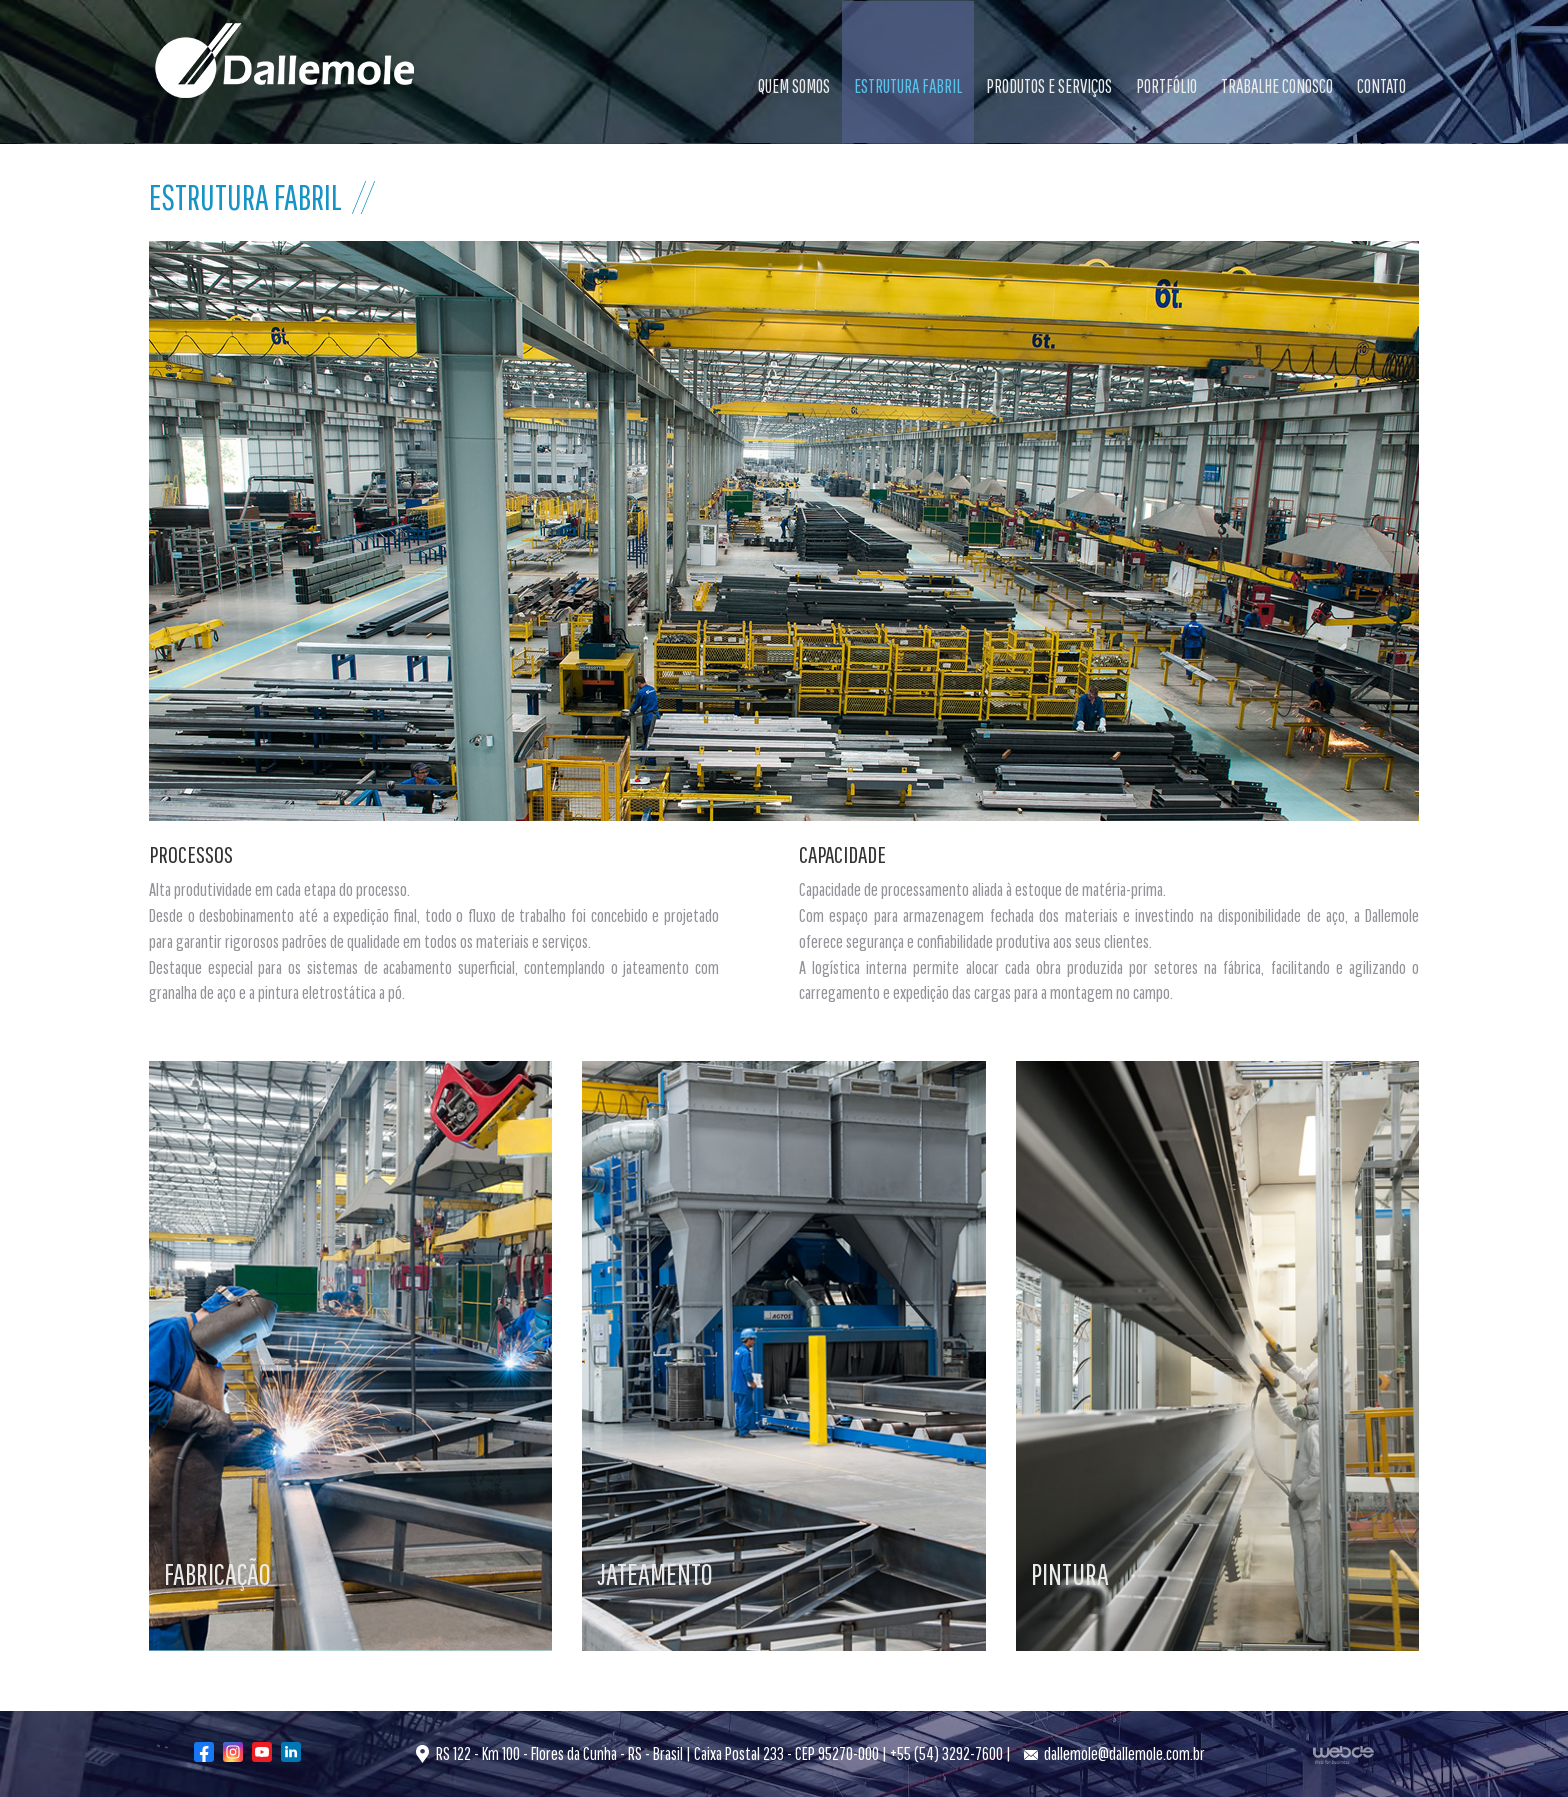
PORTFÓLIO (1166, 86)
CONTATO (1381, 86)
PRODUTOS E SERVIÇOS (1049, 86)
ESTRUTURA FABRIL (908, 86)
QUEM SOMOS (794, 86)
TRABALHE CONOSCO (1277, 86)
